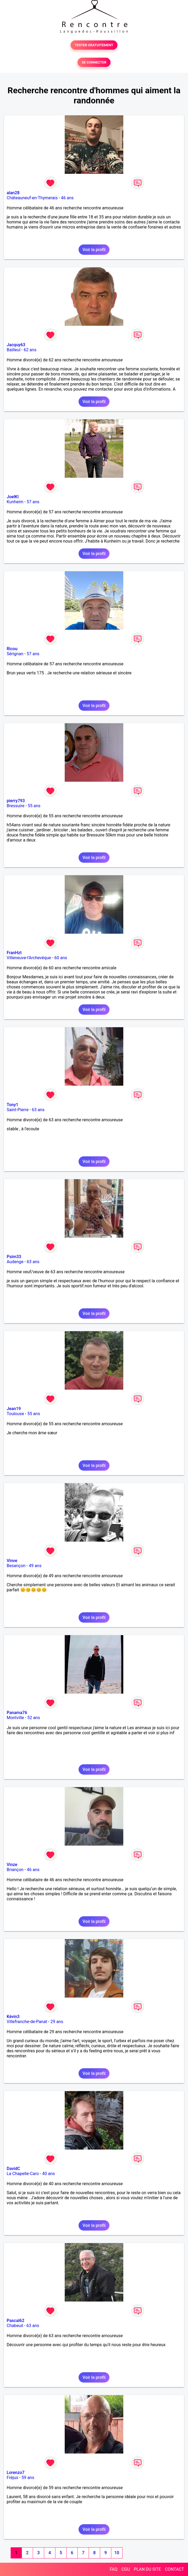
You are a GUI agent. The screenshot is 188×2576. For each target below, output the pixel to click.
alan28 (13, 192)
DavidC (13, 2168)
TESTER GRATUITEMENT (94, 45)
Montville (15, 1717)
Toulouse (15, 1413)
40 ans (48, 2173)
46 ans (67, 197)
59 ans (28, 2477)
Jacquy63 (16, 344)
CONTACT (174, 2569)
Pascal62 (15, 2320)
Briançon (15, 1869)
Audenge (15, 1261)
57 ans (33, 501)
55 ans (34, 805)
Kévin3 (13, 2016)
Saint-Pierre (17, 1109)
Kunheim (15, 501)
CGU (125, 2569)
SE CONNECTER (94, 62)
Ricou (12, 648)
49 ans (35, 1565)
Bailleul (14, 349)
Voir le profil (94, 249)
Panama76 (17, 1712)
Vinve (12, 1560)
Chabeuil (15, 2325)
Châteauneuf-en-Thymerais (32, 197)
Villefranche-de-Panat (27, 2021)
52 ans (33, 1717)
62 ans (30, 349)
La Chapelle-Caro (23, 2173)
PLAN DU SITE (147, 2569)
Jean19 (14, 1408)
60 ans (60, 957)
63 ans (38, 1109)
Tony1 (12, 1104)
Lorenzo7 (15, 2472)
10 (116, 2552)
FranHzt (14, 952)
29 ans (56, 2021)
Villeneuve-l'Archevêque (29, 957)
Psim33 (14, 1256)
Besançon (16, 1565)
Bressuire (15, 805)
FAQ (113, 2569)
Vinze (12, 1864)
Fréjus (12, 2477)
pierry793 (16, 800)
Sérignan (15, 653)
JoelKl (13, 496)
